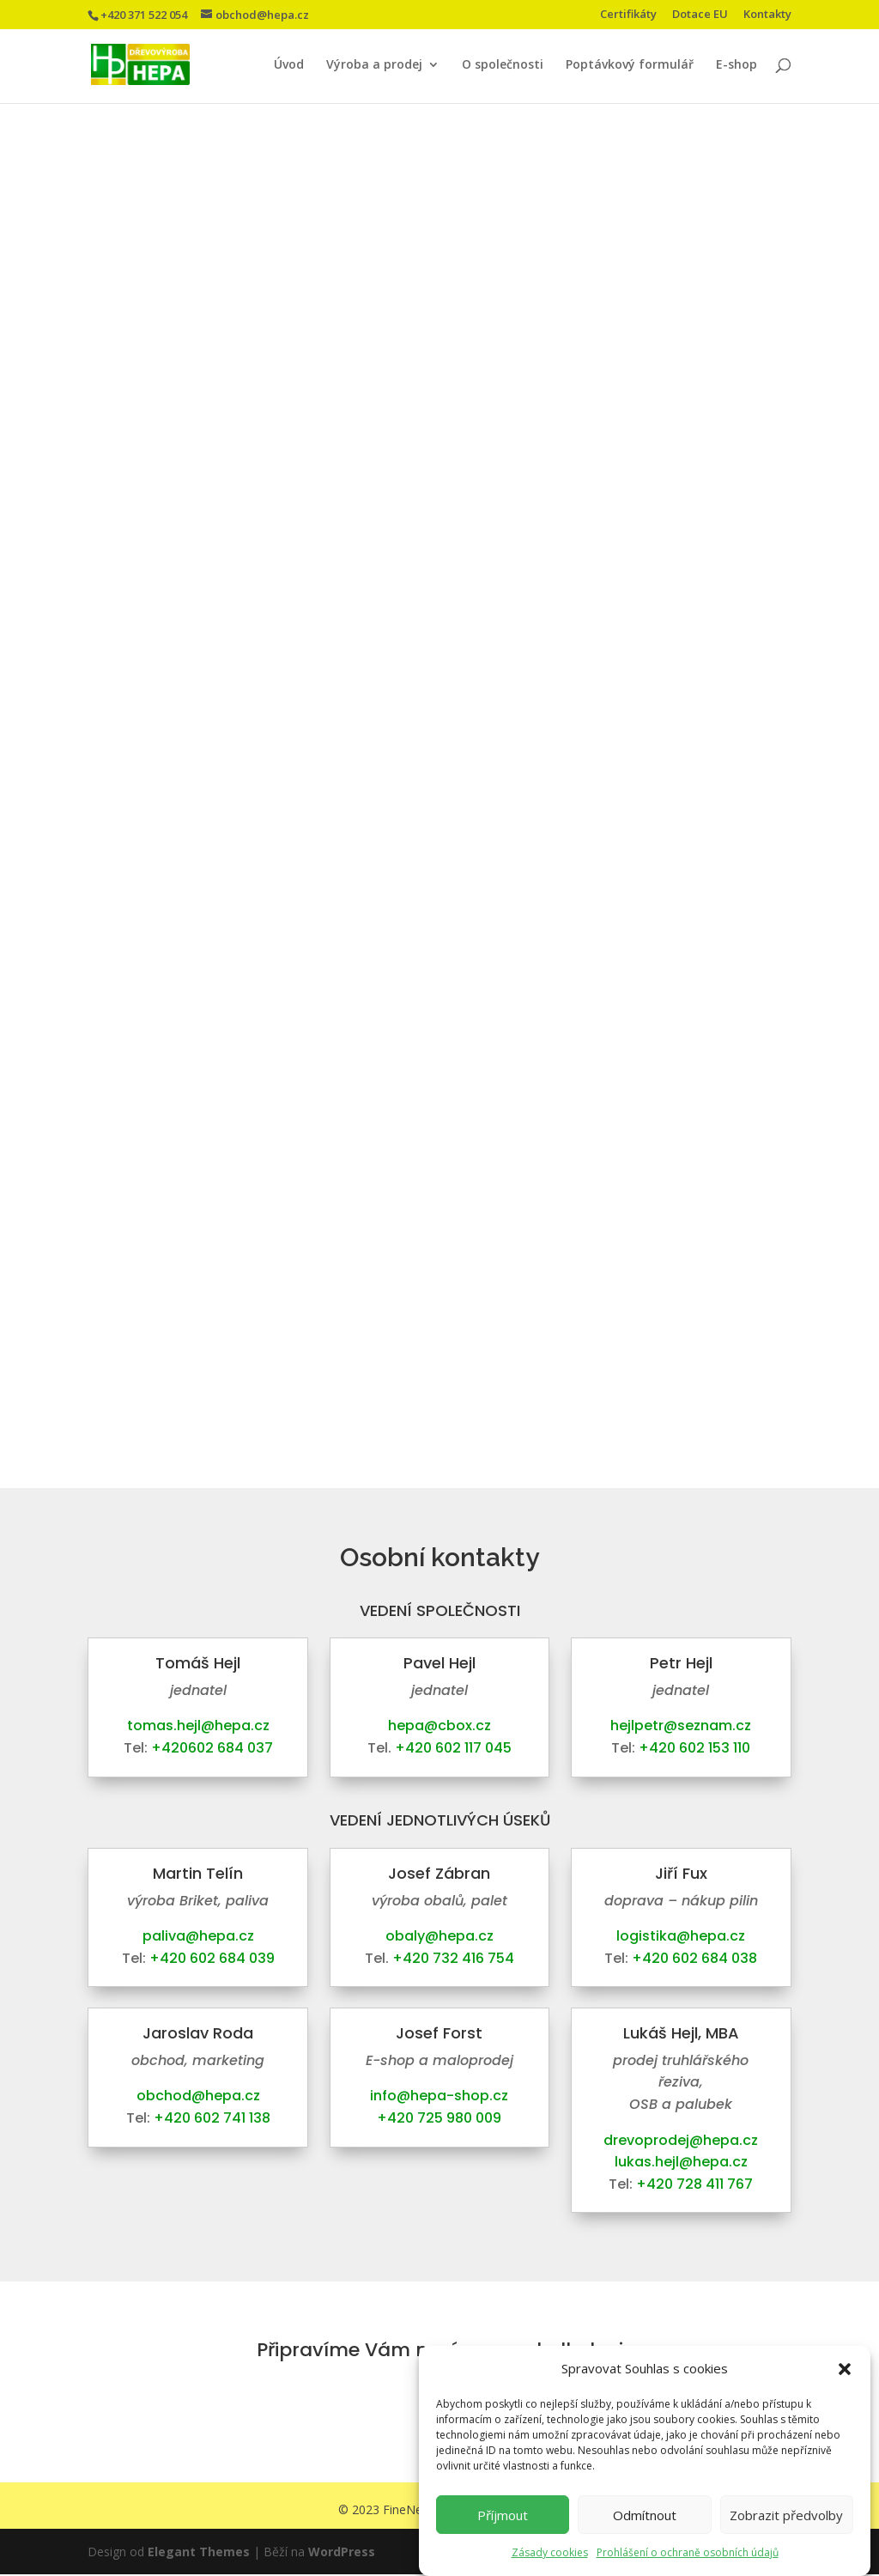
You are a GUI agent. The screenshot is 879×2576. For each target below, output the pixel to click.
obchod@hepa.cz (198, 2095)
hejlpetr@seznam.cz (680, 1725)
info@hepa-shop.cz (439, 2095)
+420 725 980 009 (439, 2118)
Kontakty (767, 15)
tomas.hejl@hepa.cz (198, 1725)
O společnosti (502, 65)
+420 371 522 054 (143, 14)
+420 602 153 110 (694, 1748)
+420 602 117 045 (453, 1748)
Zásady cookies (550, 2552)
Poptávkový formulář (630, 65)
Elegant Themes (199, 2553)
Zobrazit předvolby (786, 2515)
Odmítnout (644, 2515)
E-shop (736, 65)
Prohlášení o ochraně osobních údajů (688, 2552)
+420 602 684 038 (694, 1958)
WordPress (341, 2553)
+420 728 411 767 (694, 2184)
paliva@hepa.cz (198, 1936)
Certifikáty (628, 15)
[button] (844, 2369)
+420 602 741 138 (212, 2118)
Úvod (289, 65)
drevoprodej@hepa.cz (680, 2140)
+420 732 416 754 (453, 1958)
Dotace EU (700, 15)
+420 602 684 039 (212, 1958)
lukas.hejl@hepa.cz (681, 2162)
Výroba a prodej (374, 65)
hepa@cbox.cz (439, 1725)
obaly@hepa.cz (439, 1936)
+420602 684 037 (212, 1748)
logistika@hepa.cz (680, 1936)
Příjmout (502, 2515)
